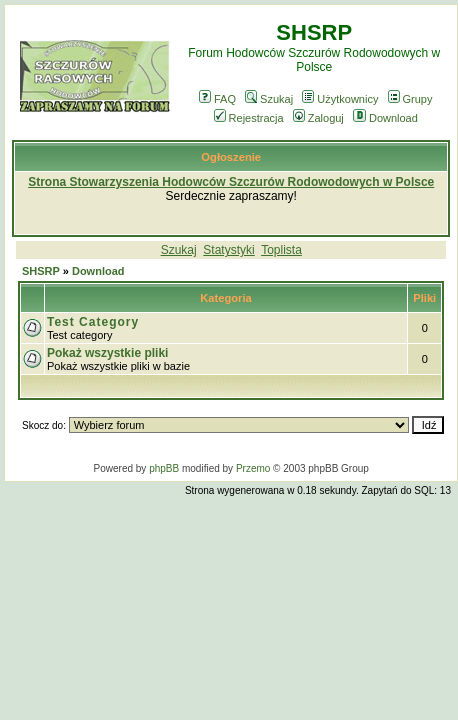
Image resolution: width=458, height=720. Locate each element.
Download (385, 118)
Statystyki (228, 250)
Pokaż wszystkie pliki (107, 353)
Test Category (93, 322)
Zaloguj (318, 118)
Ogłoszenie (231, 157)
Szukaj (269, 99)
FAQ (217, 99)
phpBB (164, 468)
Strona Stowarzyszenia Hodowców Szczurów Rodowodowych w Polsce (231, 182)
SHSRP (41, 271)
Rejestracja (249, 118)
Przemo (253, 468)
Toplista (281, 250)
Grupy (410, 99)
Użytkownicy (340, 99)
